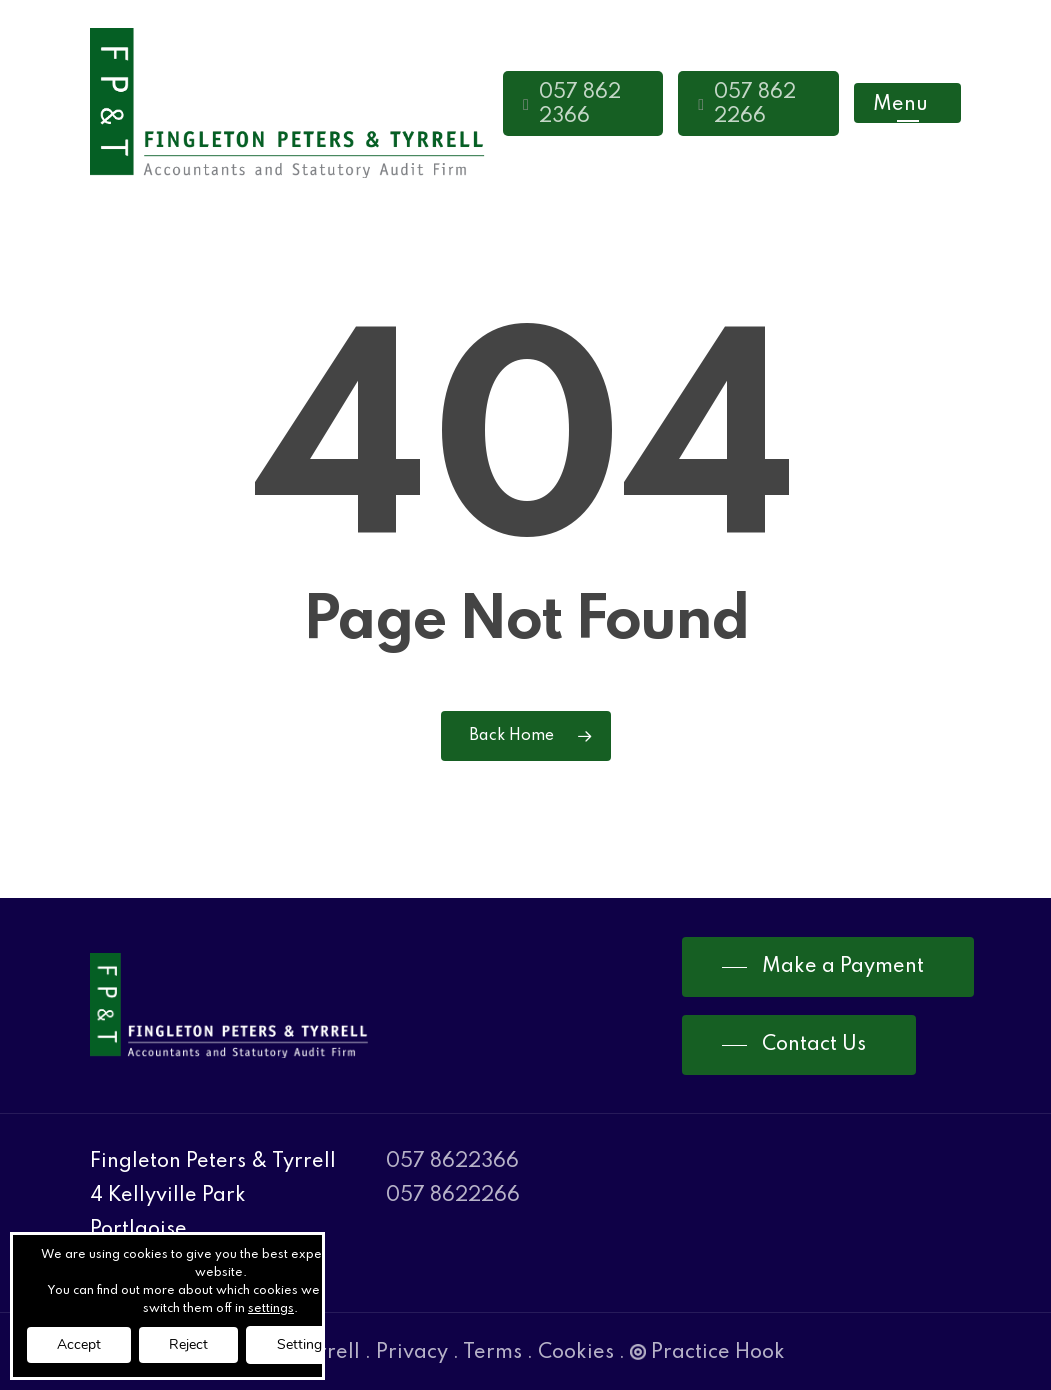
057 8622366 (452, 1162)
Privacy (412, 1353)
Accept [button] (79, 1344)
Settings (303, 1344)
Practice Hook (707, 1353)
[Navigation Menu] (907, 103)
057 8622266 (453, 1196)
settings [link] (271, 1309)
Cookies (576, 1353)
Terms (492, 1353)
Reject (188, 1344)
